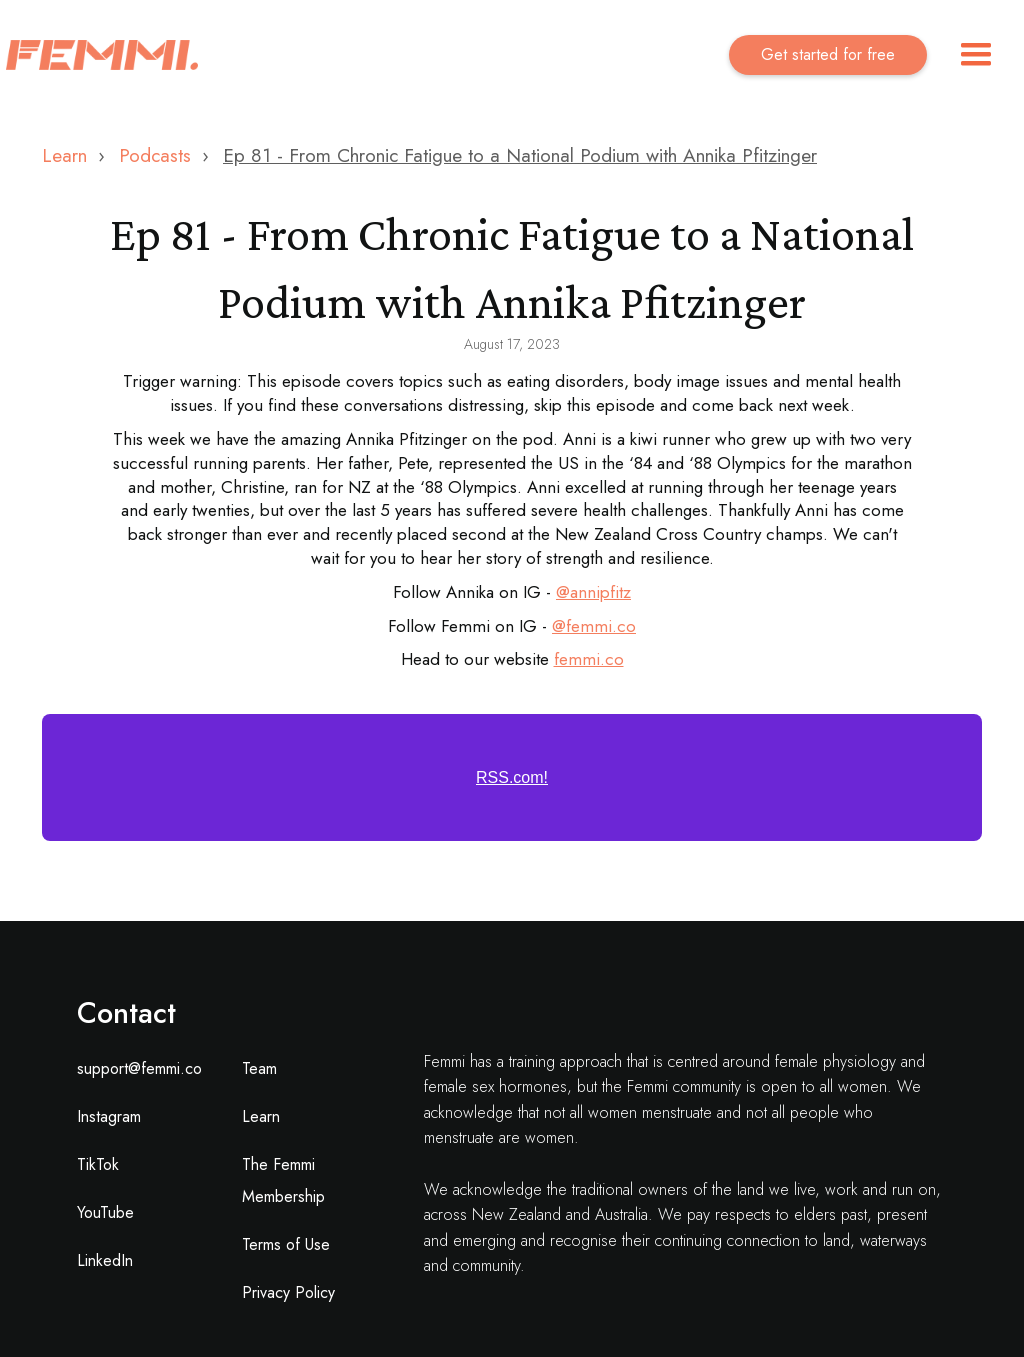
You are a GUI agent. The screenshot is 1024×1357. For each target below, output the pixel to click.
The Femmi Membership (283, 1180)
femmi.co (601, 626)
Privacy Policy (288, 1292)
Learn (64, 155)
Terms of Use (286, 1244)
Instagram (109, 1116)
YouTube (105, 1212)
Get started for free (828, 54)
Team (259, 1068)
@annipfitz (593, 592)
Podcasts (155, 155)
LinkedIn (105, 1260)
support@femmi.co (139, 1068)
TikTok (98, 1164)
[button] (976, 55)
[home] (102, 55)
